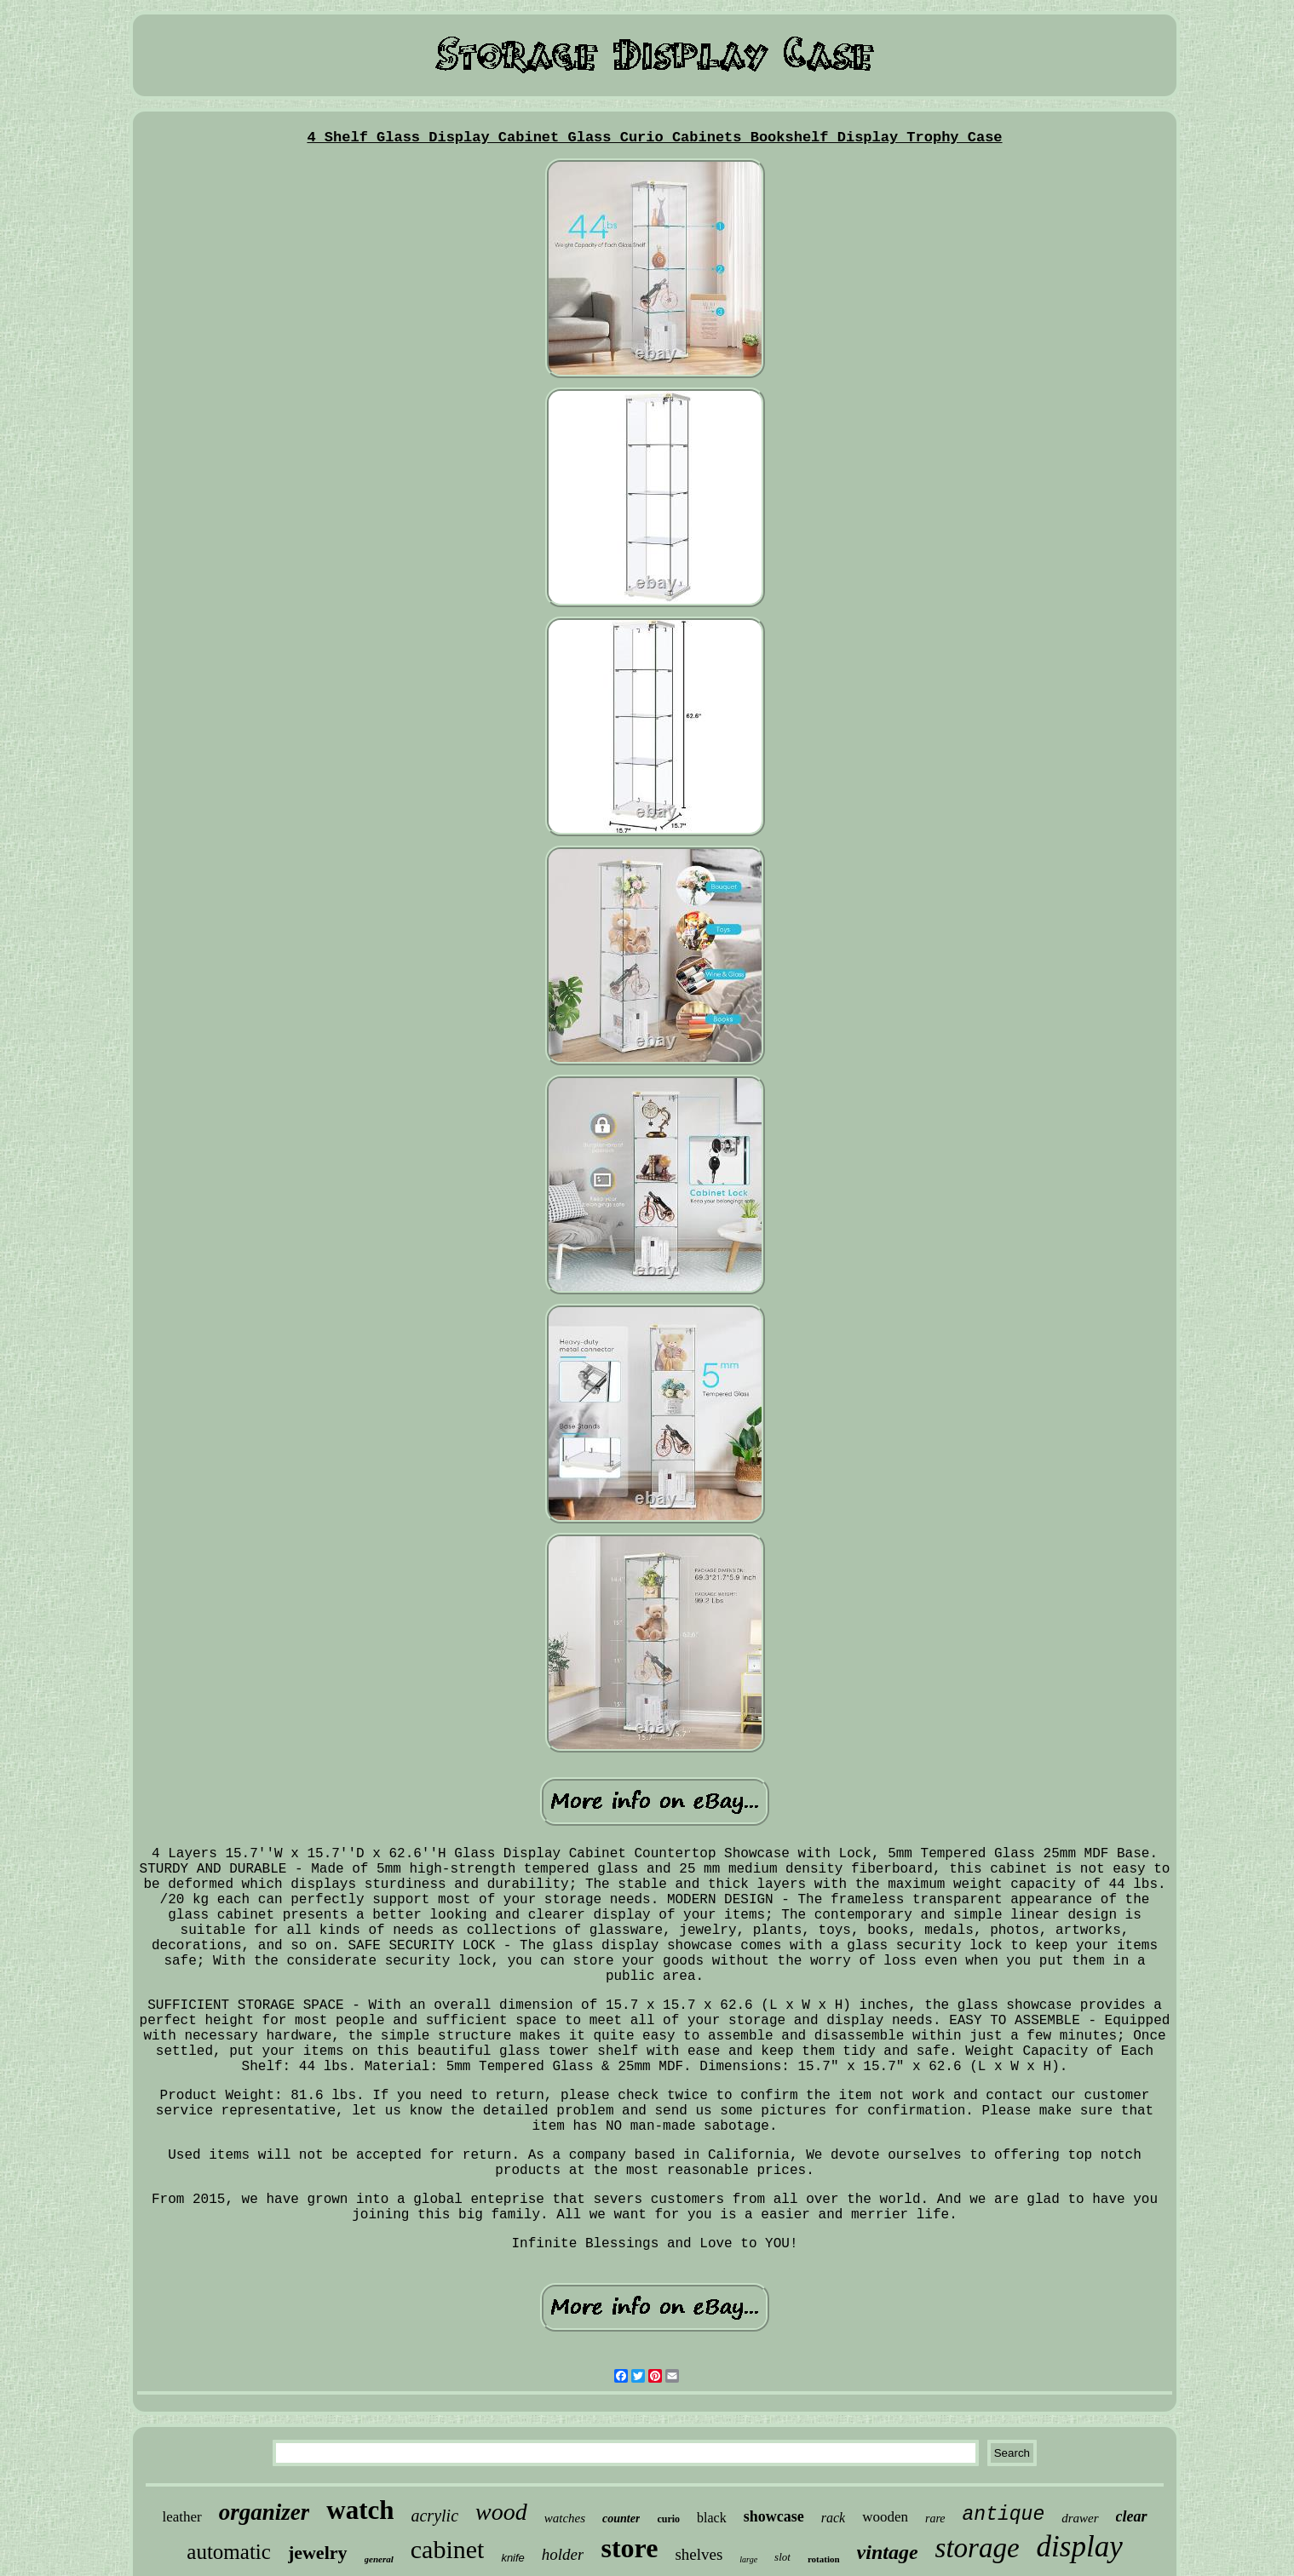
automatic (229, 2551)
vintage (887, 2552)
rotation (824, 2559)
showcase (774, 2516)
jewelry (318, 2552)
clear (1131, 2516)
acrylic (434, 2515)
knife (512, 2557)
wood (501, 2512)
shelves (698, 2554)
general (379, 2559)
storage (977, 2548)
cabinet (448, 2549)
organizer (264, 2512)
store (629, 2548)
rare (935, 2518)
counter (621, 2518)
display (1080, 2546)
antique (1004, 2515)
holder (563, 2554)
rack (833, 2517)
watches (564, 2518)
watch (360, 2510)
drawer (1079, 2518)
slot (782, 2556)
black (712, 2517)
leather (181, 2517)
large (748, 2559)
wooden (885, 2517)
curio (668, 2519)
